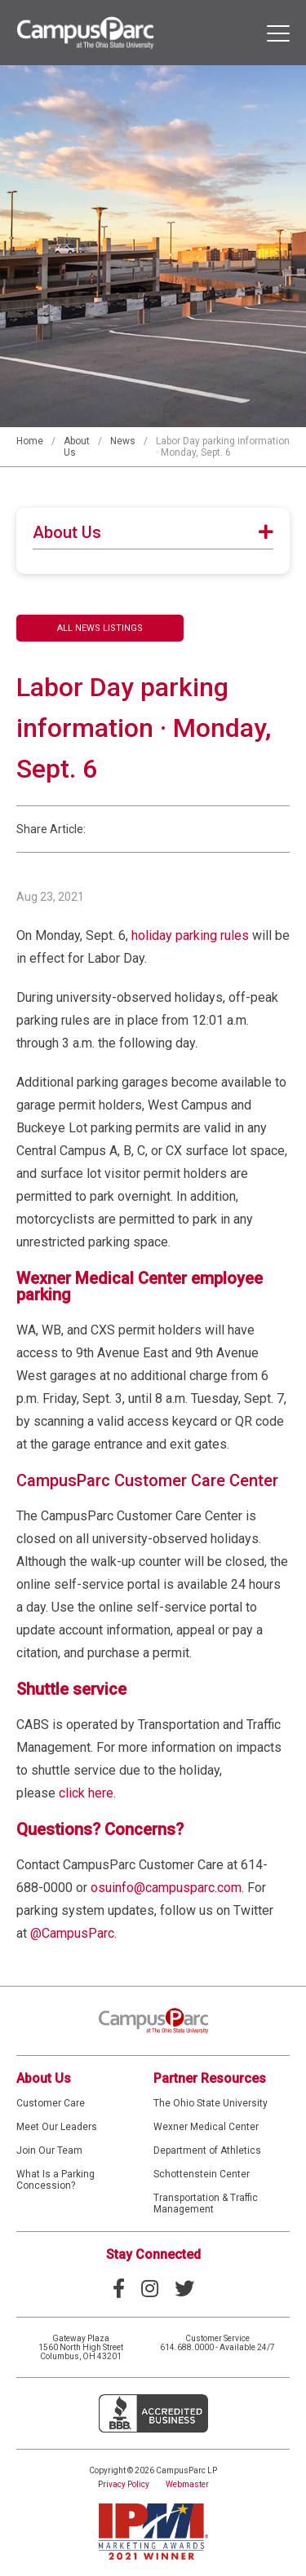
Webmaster (187, 2484)
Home (29, 441)
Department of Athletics (207, 2150)
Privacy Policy (123, 2484)
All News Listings (100, 628)
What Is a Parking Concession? (55, 2179)
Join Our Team (49, 2150)
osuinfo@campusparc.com (166, 1887)
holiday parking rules (190, 935)
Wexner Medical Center (206, 2127)
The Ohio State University (210, 2103)
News (122, 441)
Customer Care (50, 2103)
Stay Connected (153, 2254)
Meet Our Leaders (56, 2127)
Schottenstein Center (201, 2174)
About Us (43, 2078)
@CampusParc (72, 1933)
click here (86, 1793)
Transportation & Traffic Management (205, 2203)
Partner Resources (209, 2078)
